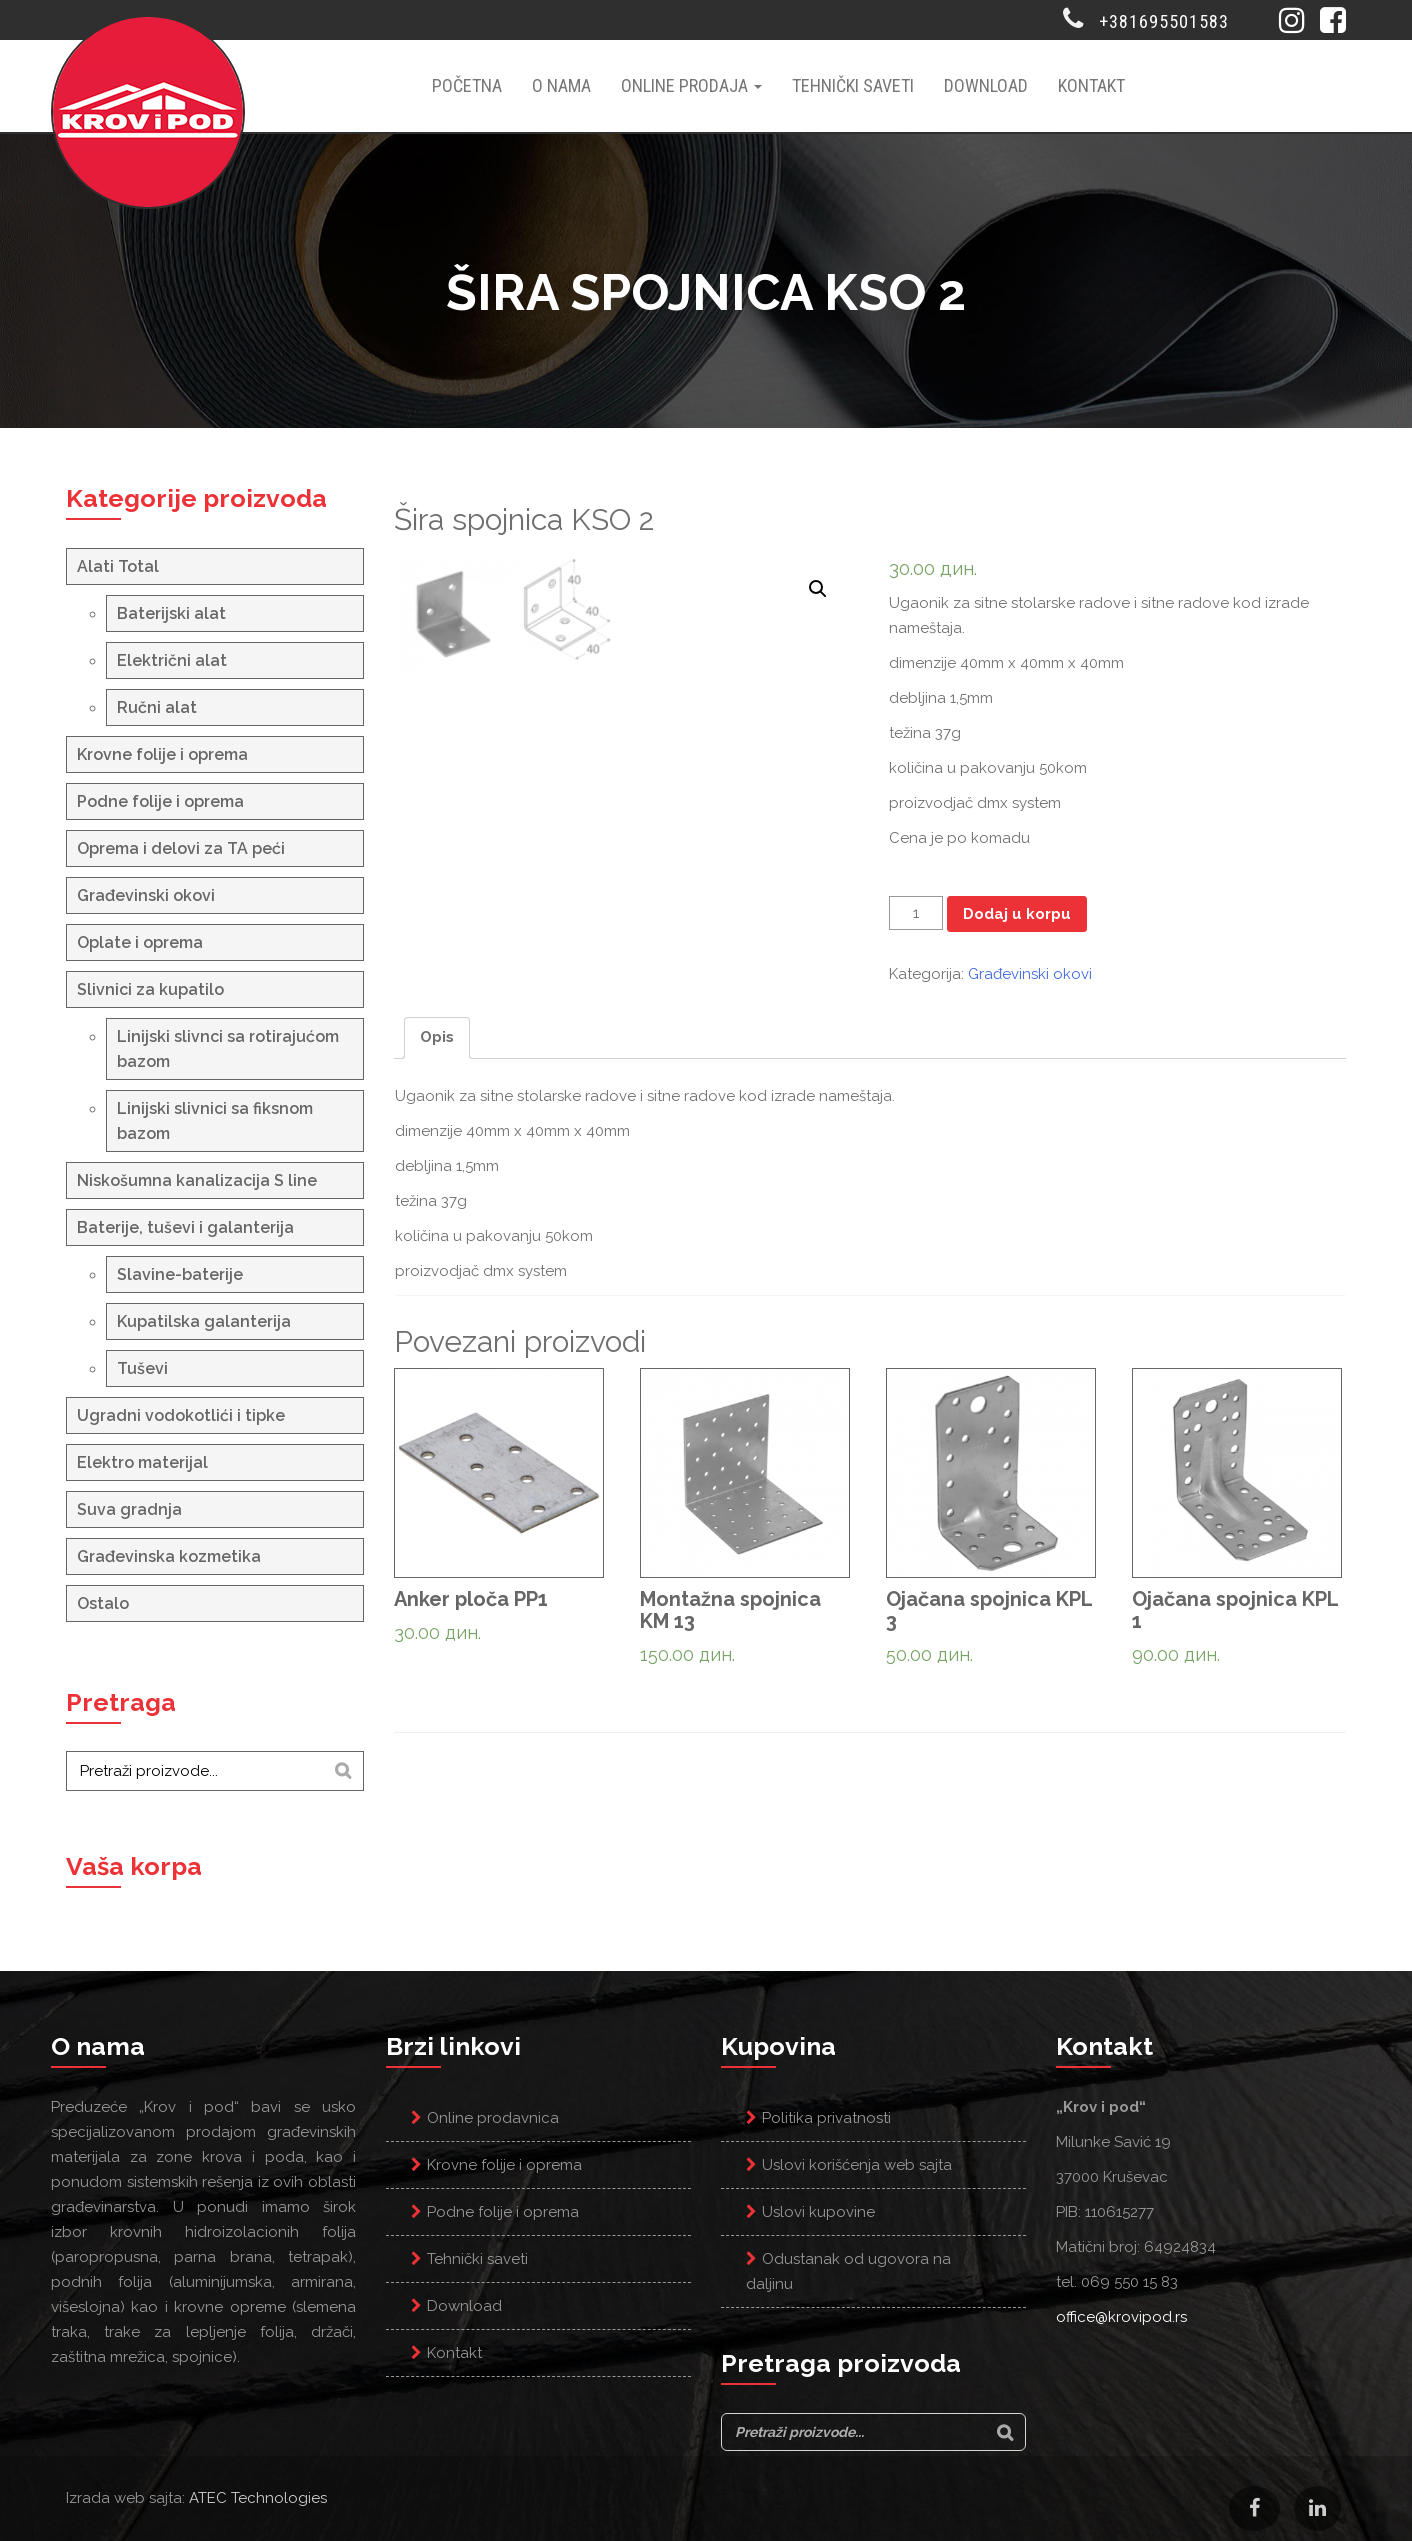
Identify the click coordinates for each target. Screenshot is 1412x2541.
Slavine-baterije (180, 1274)
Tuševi (142, 1368)
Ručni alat (157, 707)
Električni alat (172, 660)
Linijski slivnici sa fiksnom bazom (215, 1121)
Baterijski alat (171, 613)
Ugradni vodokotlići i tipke (181, 1415)
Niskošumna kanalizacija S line (197, 1180)
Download (986, 85)
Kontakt (1091, 85)
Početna (467, 85)
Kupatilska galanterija (204, 1321)
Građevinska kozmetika (169, 1556)
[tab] (437, 1179)
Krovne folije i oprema (162, 754)
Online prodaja (691, 85)
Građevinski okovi (146, 895)
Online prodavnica (493, 2118)
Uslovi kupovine (818, 2212)
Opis (437, 1178)
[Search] (343, 1771)
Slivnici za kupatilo (150, 989)
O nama (561, 85)
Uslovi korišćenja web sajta (857, 2165)
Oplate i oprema (140, 942)
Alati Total (118, 566)
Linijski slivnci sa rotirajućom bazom (228, 1049)
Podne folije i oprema (160, 801)
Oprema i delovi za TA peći (181, 848)
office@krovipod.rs (1121, 2317)
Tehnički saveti (853, 85)
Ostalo (103, 1603)
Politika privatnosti (826, 2118)
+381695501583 (1164, 21)
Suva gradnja (129, 1509)
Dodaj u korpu (1017, 914)
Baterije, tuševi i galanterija (185, 1227)
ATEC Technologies (258, 2498)
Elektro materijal (142, 1462)
